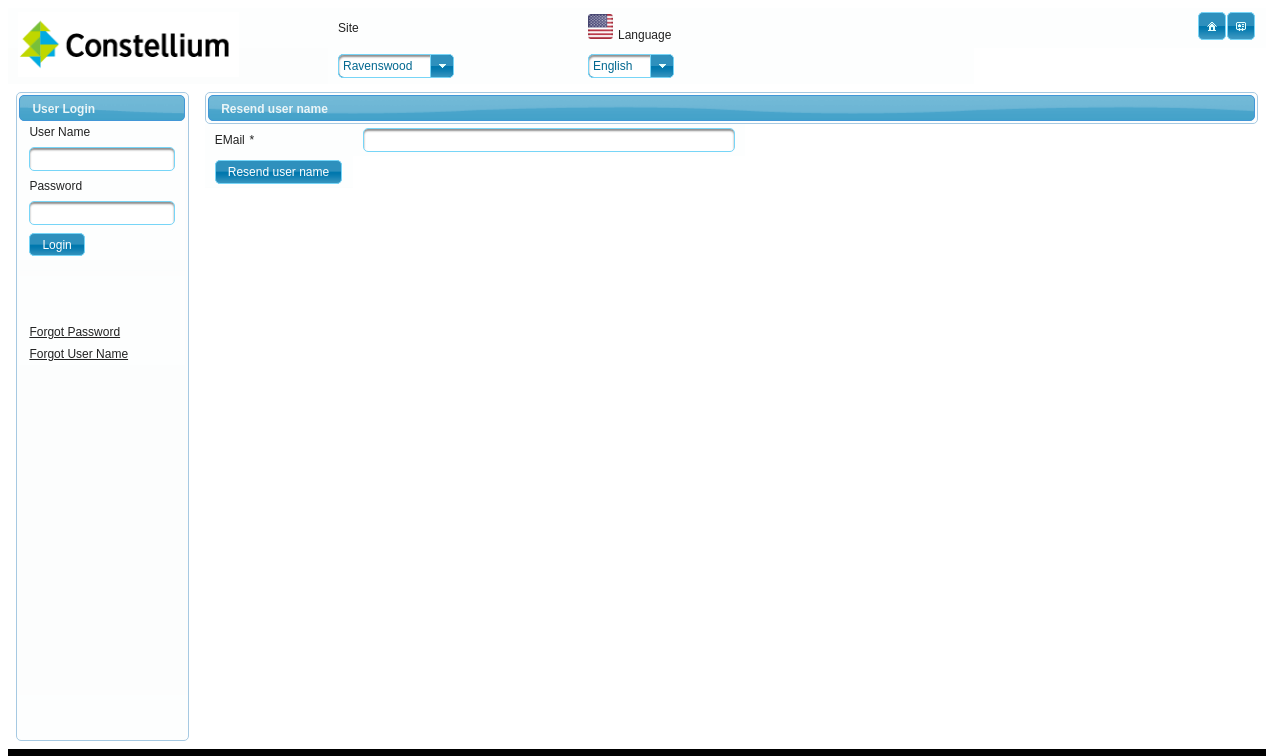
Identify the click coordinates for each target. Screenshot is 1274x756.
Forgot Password (74, 332)
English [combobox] (612, 66)
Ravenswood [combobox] (377, 66)
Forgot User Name (78, 354)
